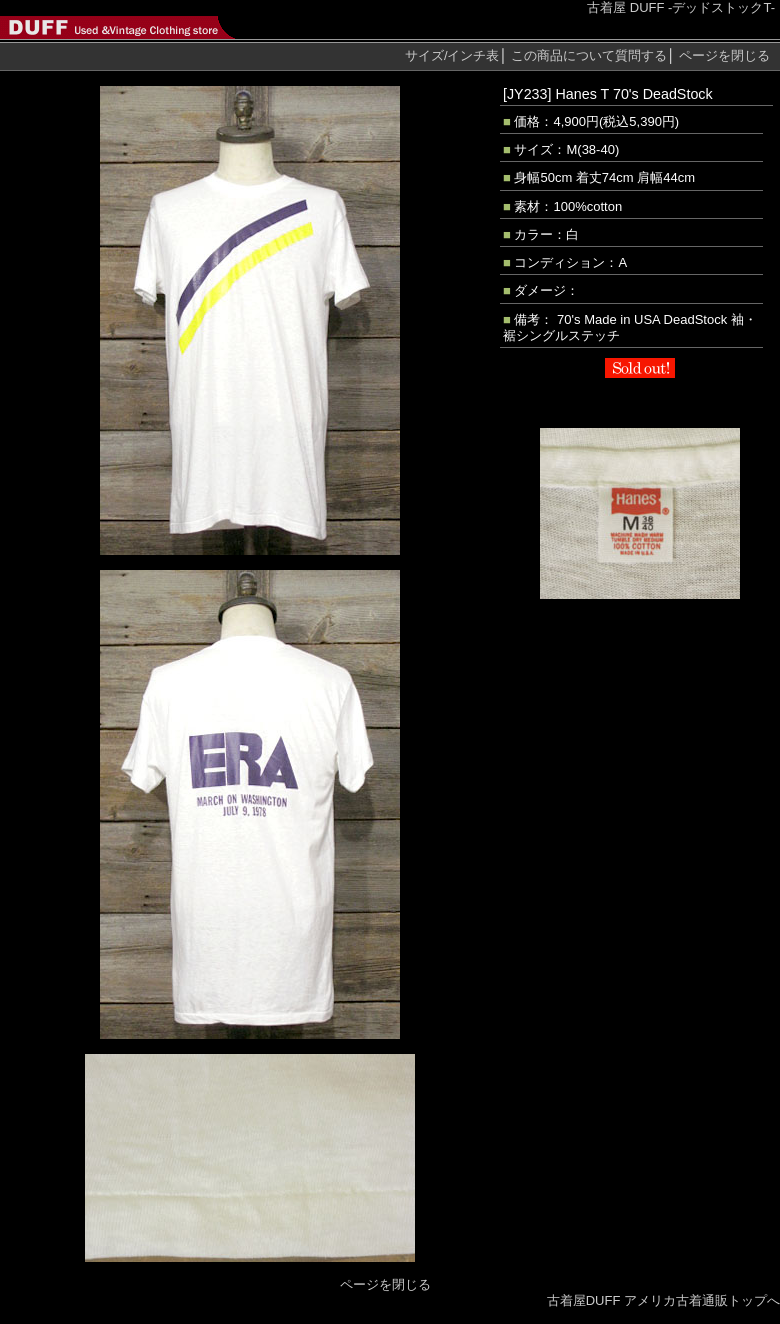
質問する (589, 55)
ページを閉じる (724, 55)
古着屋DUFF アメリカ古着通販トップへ (663, 1300)
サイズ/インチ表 (452, 55)
